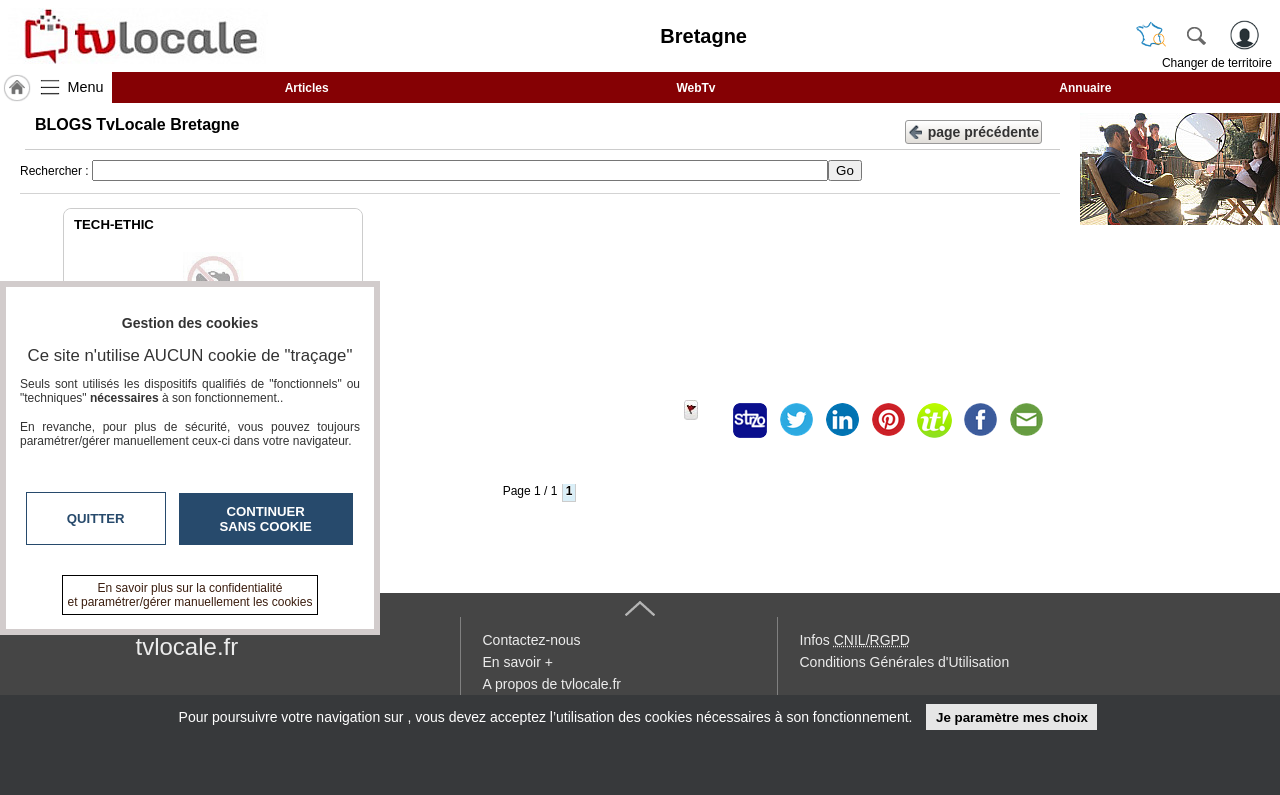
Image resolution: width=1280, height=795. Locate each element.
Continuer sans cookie (266, 519)
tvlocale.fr (187, 646)
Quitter (96, 518)
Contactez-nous (532, 640)
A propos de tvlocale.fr (552, 684)
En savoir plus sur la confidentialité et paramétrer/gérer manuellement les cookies (190, 595)
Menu (86, 87)
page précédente (973, 130)
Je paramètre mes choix (1012, 717)
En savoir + (518, 662)
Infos (855, 640)
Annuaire (1085, 88)
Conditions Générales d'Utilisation (905, 662)
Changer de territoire (1217, 63)
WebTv (695, 88)
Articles (307, 88)
